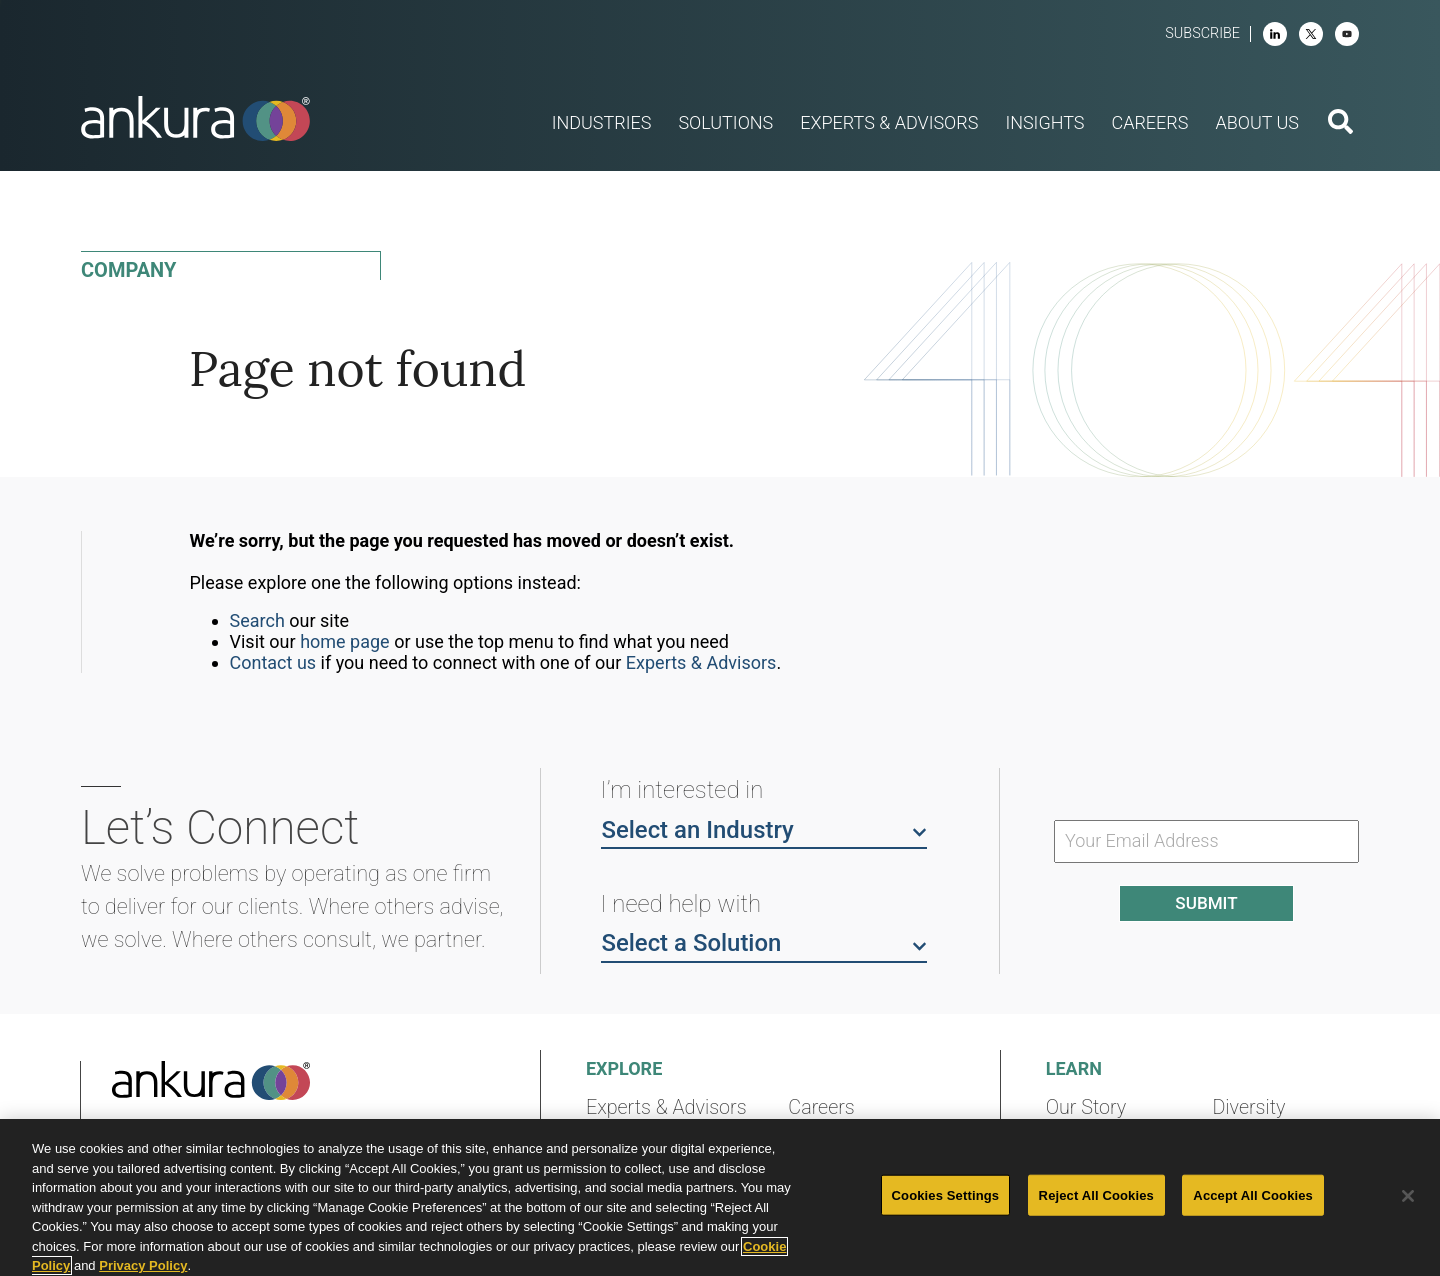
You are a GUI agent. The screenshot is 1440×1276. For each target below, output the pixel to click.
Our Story (1086, 1107)
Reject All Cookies (1096, 1194)
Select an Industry (764, 829)
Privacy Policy (143, 1265)
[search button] (1340, 124)
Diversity (1248, 1107)
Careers (821, 1107)
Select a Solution (764, 942)
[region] (720, 1197)
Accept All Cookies (1253, 1194)
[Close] (1408, 1196)
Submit (1206, 903)
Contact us (273, 662)
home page (345, 641)
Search (257, 620)
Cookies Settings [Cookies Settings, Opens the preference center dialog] (946, 1194)
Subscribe (1202, 33)
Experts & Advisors (701, 662)
